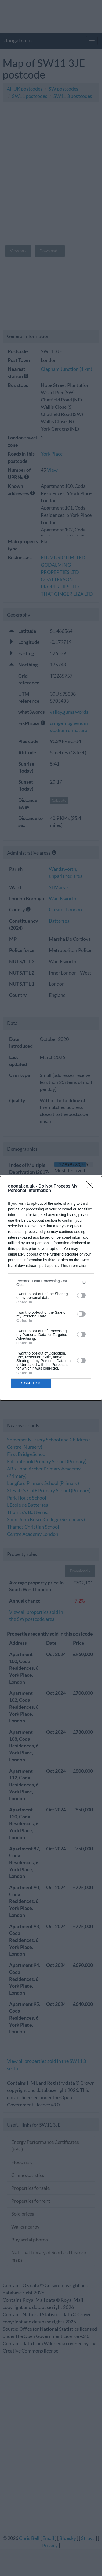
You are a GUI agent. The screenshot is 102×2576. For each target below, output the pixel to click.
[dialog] (51, 1288)
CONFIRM (31, 1383)
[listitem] (51, 1283)
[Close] (91, 1186)
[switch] (81, 1295)
